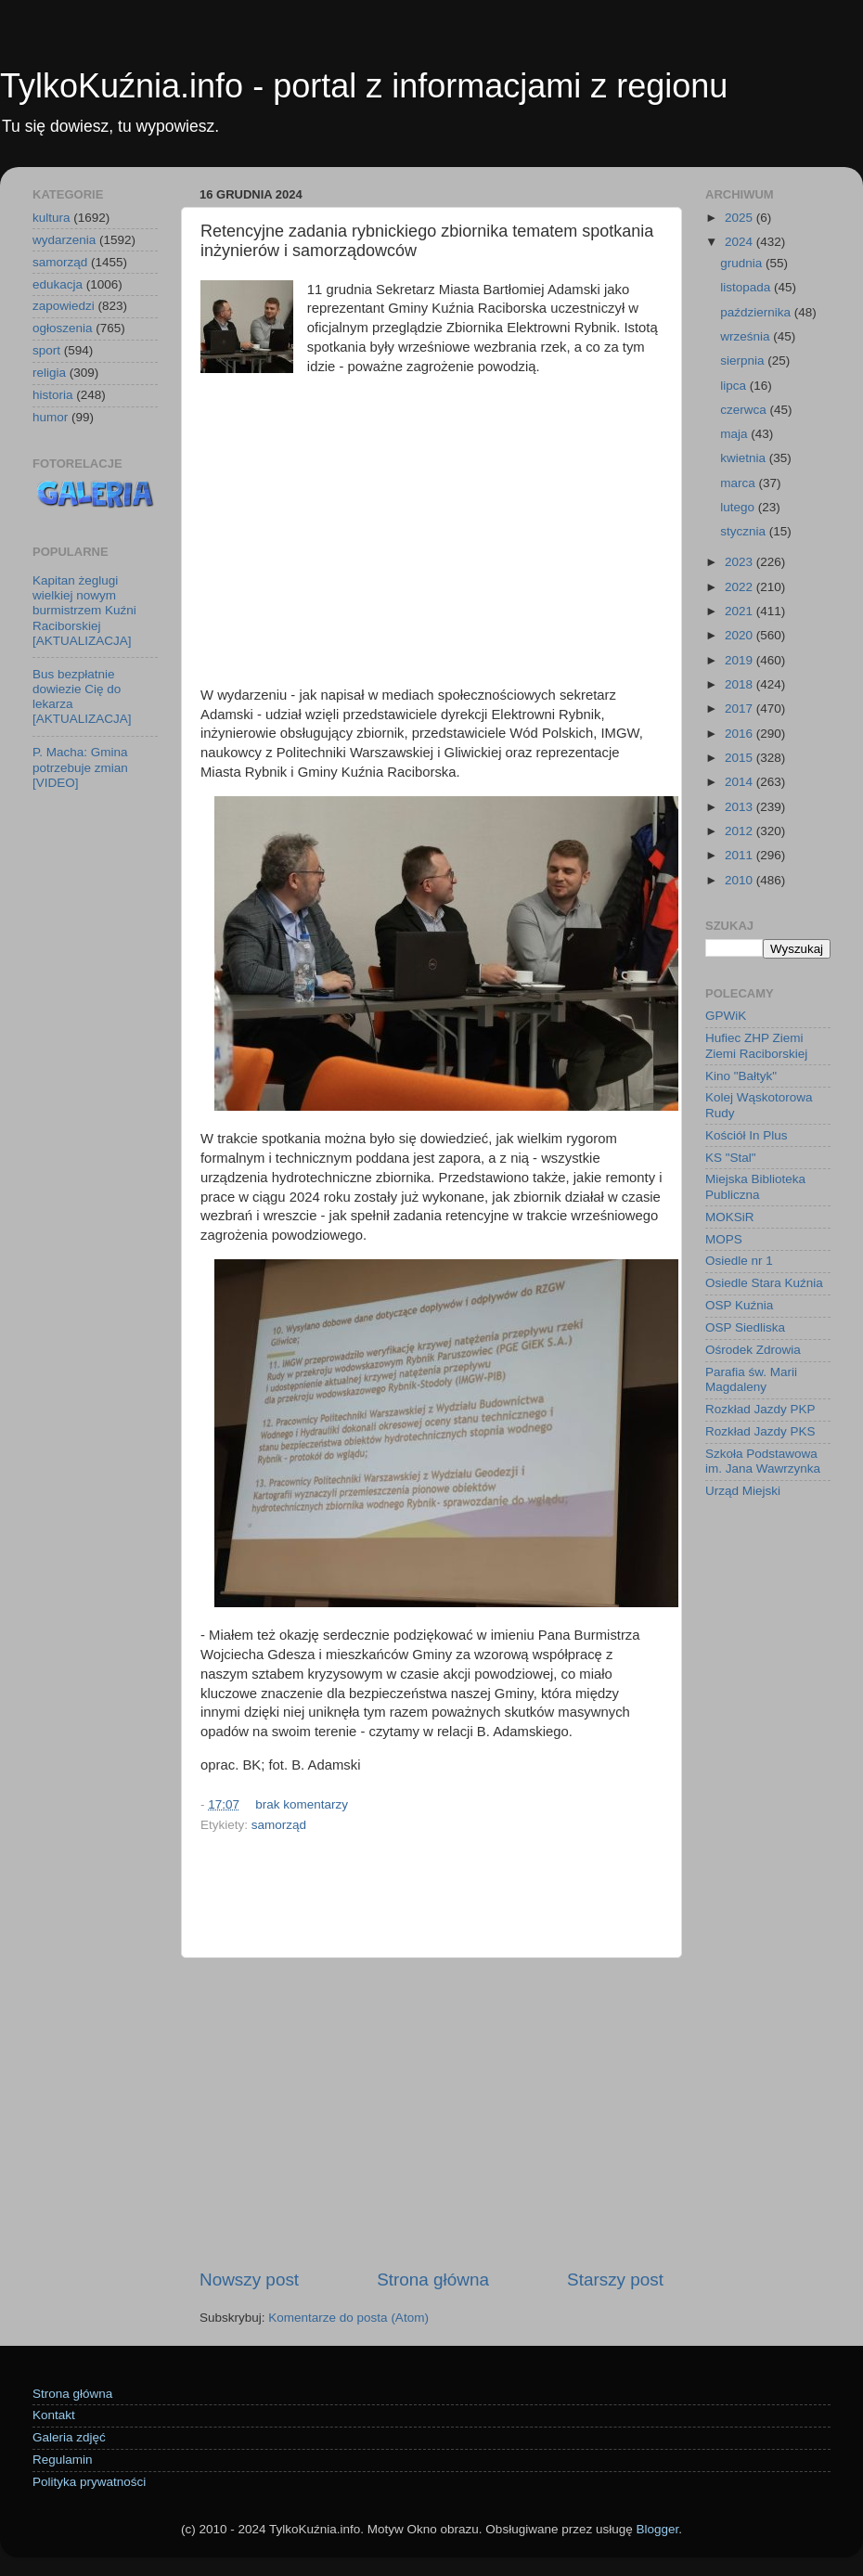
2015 (740, 758)
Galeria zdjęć (69, 2437)
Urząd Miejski (742, 1491)
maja (735, 434)
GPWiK (725, 1016)
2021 (740, 611)
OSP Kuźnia (739, 1305)
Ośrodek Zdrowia (753, 1350)
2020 (740, 635)
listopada (747, 287)
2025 (740, 218)
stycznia (744, 531)
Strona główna (433, 2279)
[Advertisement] (431, 521)
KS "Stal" (730, 1158)
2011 (740, 855)
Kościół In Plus (746, 1135)
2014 (740, 782)
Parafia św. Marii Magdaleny (751, 1379)
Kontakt (53, 2415)
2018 (740, 684)
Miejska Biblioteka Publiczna (755, 1186)
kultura (51, 218)
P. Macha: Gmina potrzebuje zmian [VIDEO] (80, 767)
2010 (740, 880)
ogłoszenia (62, 328)
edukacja (57, 284)
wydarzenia (64, 240)
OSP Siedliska (745, 1327)
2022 (740, 587)
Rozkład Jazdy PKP (760, 1409)
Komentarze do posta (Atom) (348, 2318)
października (757, 312)
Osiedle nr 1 (739, 1261)
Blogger (657, 2529)
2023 (740, 562)
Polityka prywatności (89, 2482)
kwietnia (744, 458)
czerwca (744, 410)
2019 (740, 660)
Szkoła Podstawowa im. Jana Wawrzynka (762, 1461)
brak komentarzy (301, 1804)
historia (52, 395)
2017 (740, 708)
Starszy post (615, 2279)
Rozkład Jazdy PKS (760, 1431)
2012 (740, 831)
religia (49, 373)
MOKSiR (729, 1217)
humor (50, 417)
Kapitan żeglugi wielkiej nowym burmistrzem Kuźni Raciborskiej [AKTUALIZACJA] (84, 610)
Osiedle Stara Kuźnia (764, 1283)
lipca (735, 386)
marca (739, 483)
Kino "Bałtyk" (741, 1076)
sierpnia (743, 360)
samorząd (278, 1825)
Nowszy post (249, 2279)
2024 (740, 242)
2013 (740, 807)
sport (46, 350)
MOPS (723, 1239)
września (746, 336)
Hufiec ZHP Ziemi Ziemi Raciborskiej (756, 1045)
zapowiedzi (63, 306)
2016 (740, 734)
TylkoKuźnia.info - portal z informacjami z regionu (364, 86)
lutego (739, 507)
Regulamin (62, 2460)
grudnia (743, 263)
